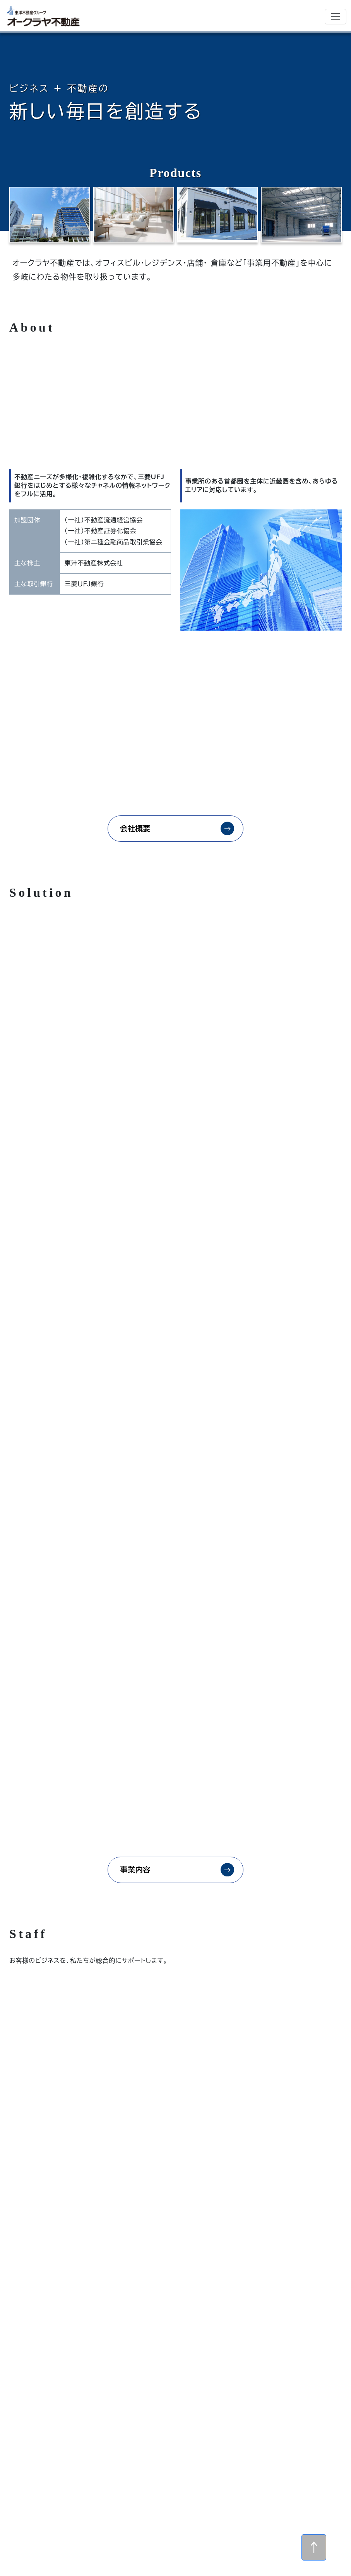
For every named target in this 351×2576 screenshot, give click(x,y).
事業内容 (134, 1563)
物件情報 (183, 2501)
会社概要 (134, 829)
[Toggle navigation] (335, 16)
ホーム (183, 2484)
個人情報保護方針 (246, 2501)
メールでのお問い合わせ (161, 2445)
